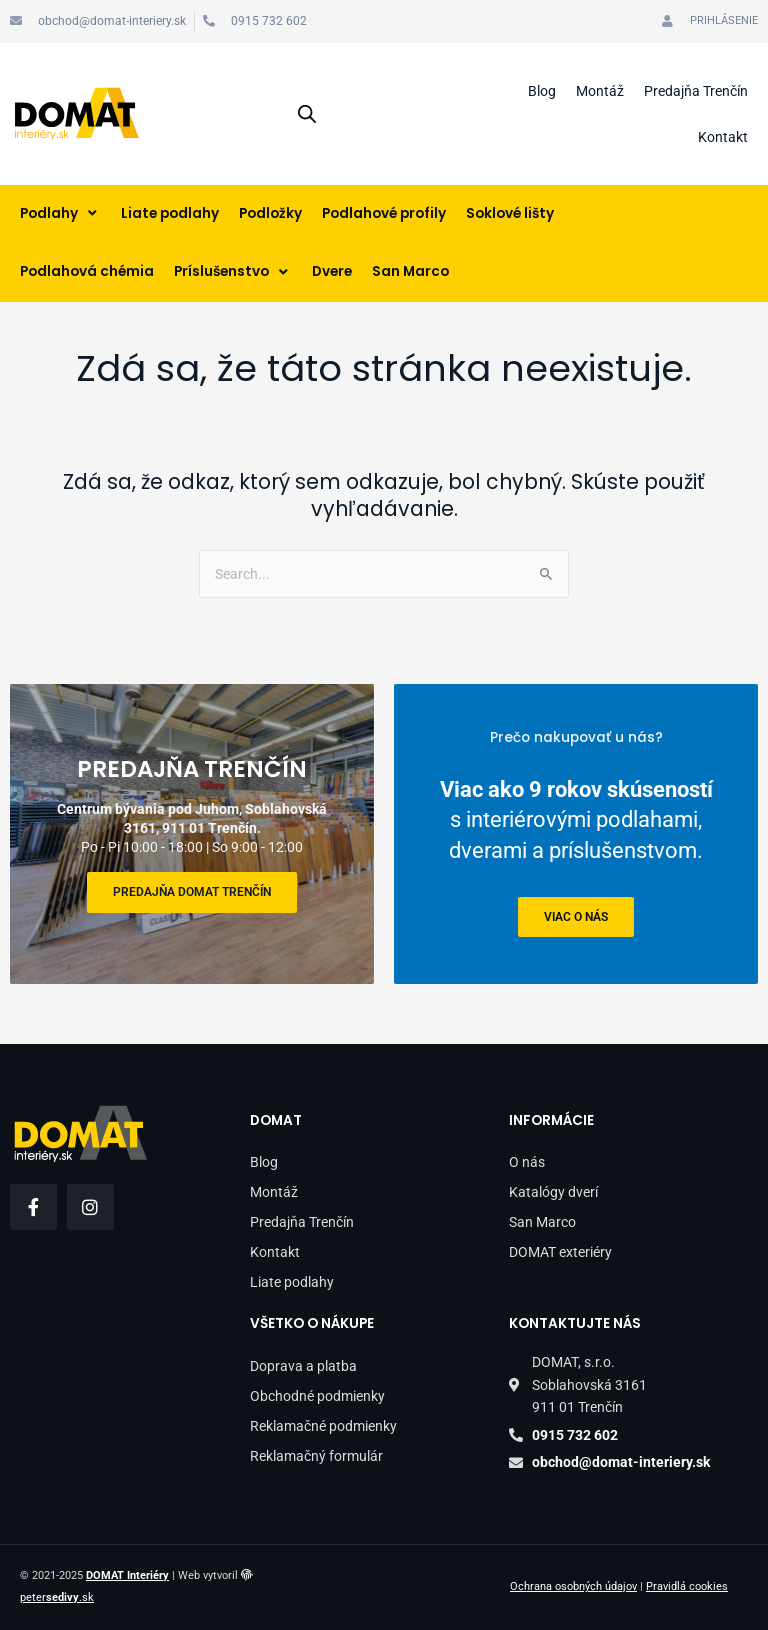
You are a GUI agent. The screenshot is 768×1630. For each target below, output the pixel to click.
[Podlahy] (60, 214)
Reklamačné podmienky (323, 1426)
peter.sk (57, 1597)
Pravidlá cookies (687, 1586)
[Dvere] (332, 272)
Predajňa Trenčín (696, 91)
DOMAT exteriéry (560, 1252)
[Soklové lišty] (510, 214)
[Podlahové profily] (384, 214)
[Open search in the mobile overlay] (307, 114)
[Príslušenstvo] (233, 272)
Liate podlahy (292, 1282)
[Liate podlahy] (170, 214)
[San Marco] (410, 272)
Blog (542, 91)
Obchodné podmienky (317, 1396)
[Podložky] (270, 214)
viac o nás (576, 916)
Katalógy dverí (553, 1192)
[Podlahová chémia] (87, 272)
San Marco (542, 1222)
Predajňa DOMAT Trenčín (192, 892)
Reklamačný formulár (316, 1456)
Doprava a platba (303, 1366)
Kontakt (723, 137)
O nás (527, 1162)
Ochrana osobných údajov (573, 1586)
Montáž (600, 91)
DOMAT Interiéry (127, 1575)
